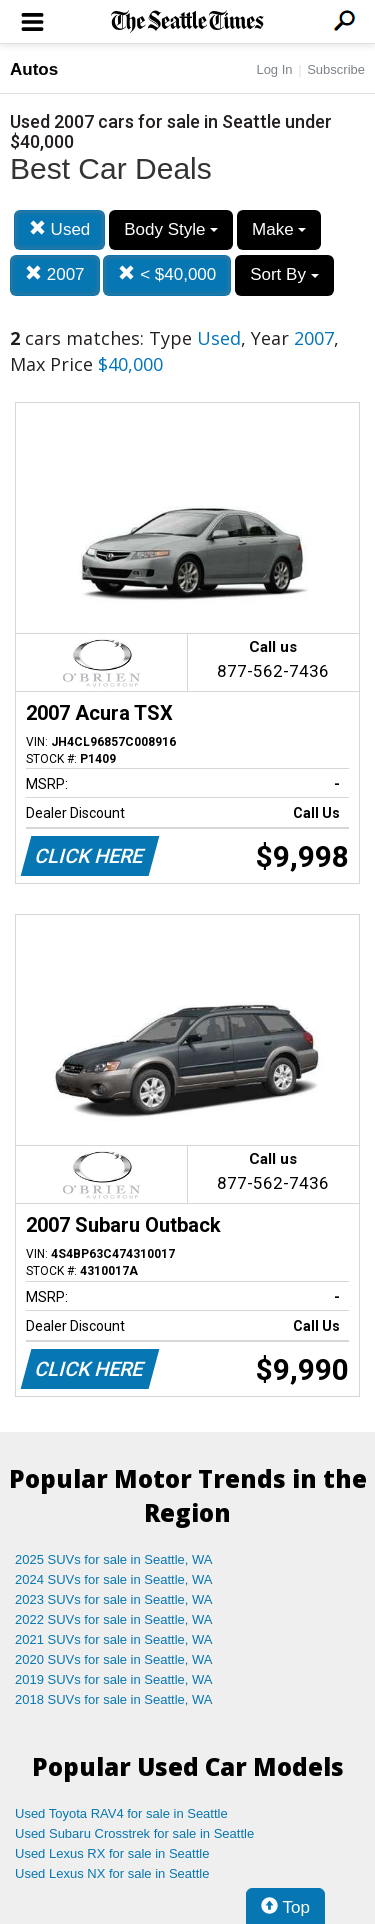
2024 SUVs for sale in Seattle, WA (114, 1579)
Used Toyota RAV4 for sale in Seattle (121, 1813)
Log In (274, 69)
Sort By (284, 274)
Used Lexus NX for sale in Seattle (112, 1873)
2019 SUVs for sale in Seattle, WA (114, 1679)
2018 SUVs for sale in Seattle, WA (114, 1699)
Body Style (171, 229)
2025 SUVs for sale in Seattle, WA (114, 1559)
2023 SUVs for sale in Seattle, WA (114, 1599)
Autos (34, 69)
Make (279, 229)
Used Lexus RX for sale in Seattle (112, 1853)
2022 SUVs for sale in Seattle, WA (114, 1619)
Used (59, 229)
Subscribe (336, 69)
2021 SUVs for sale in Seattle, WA (114, 1639)
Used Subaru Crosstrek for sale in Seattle (134, 1833)
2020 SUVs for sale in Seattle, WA (114, 1659)
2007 (55, 274)
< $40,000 (167, 274)
